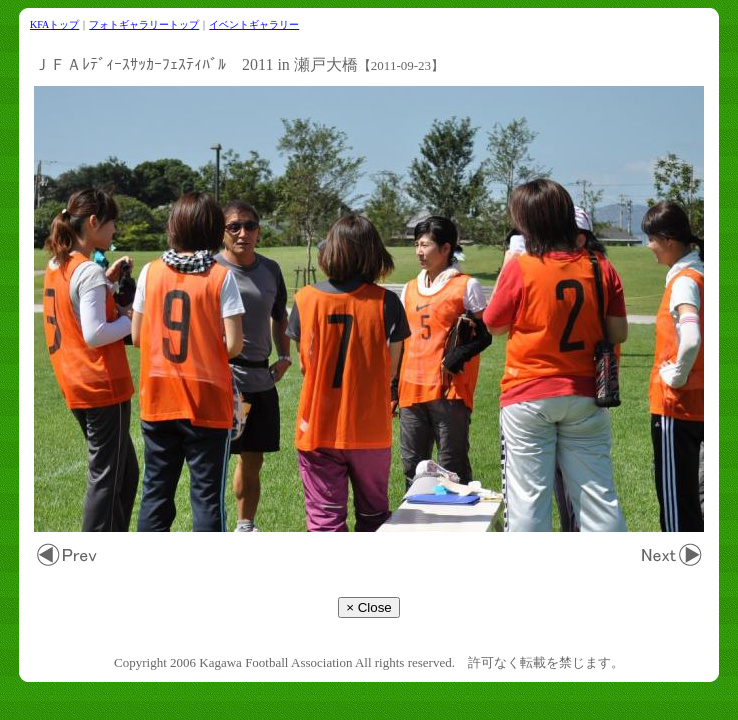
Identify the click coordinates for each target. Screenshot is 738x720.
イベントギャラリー (254, 24)
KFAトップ (54, 24)
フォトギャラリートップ (144, 24)
